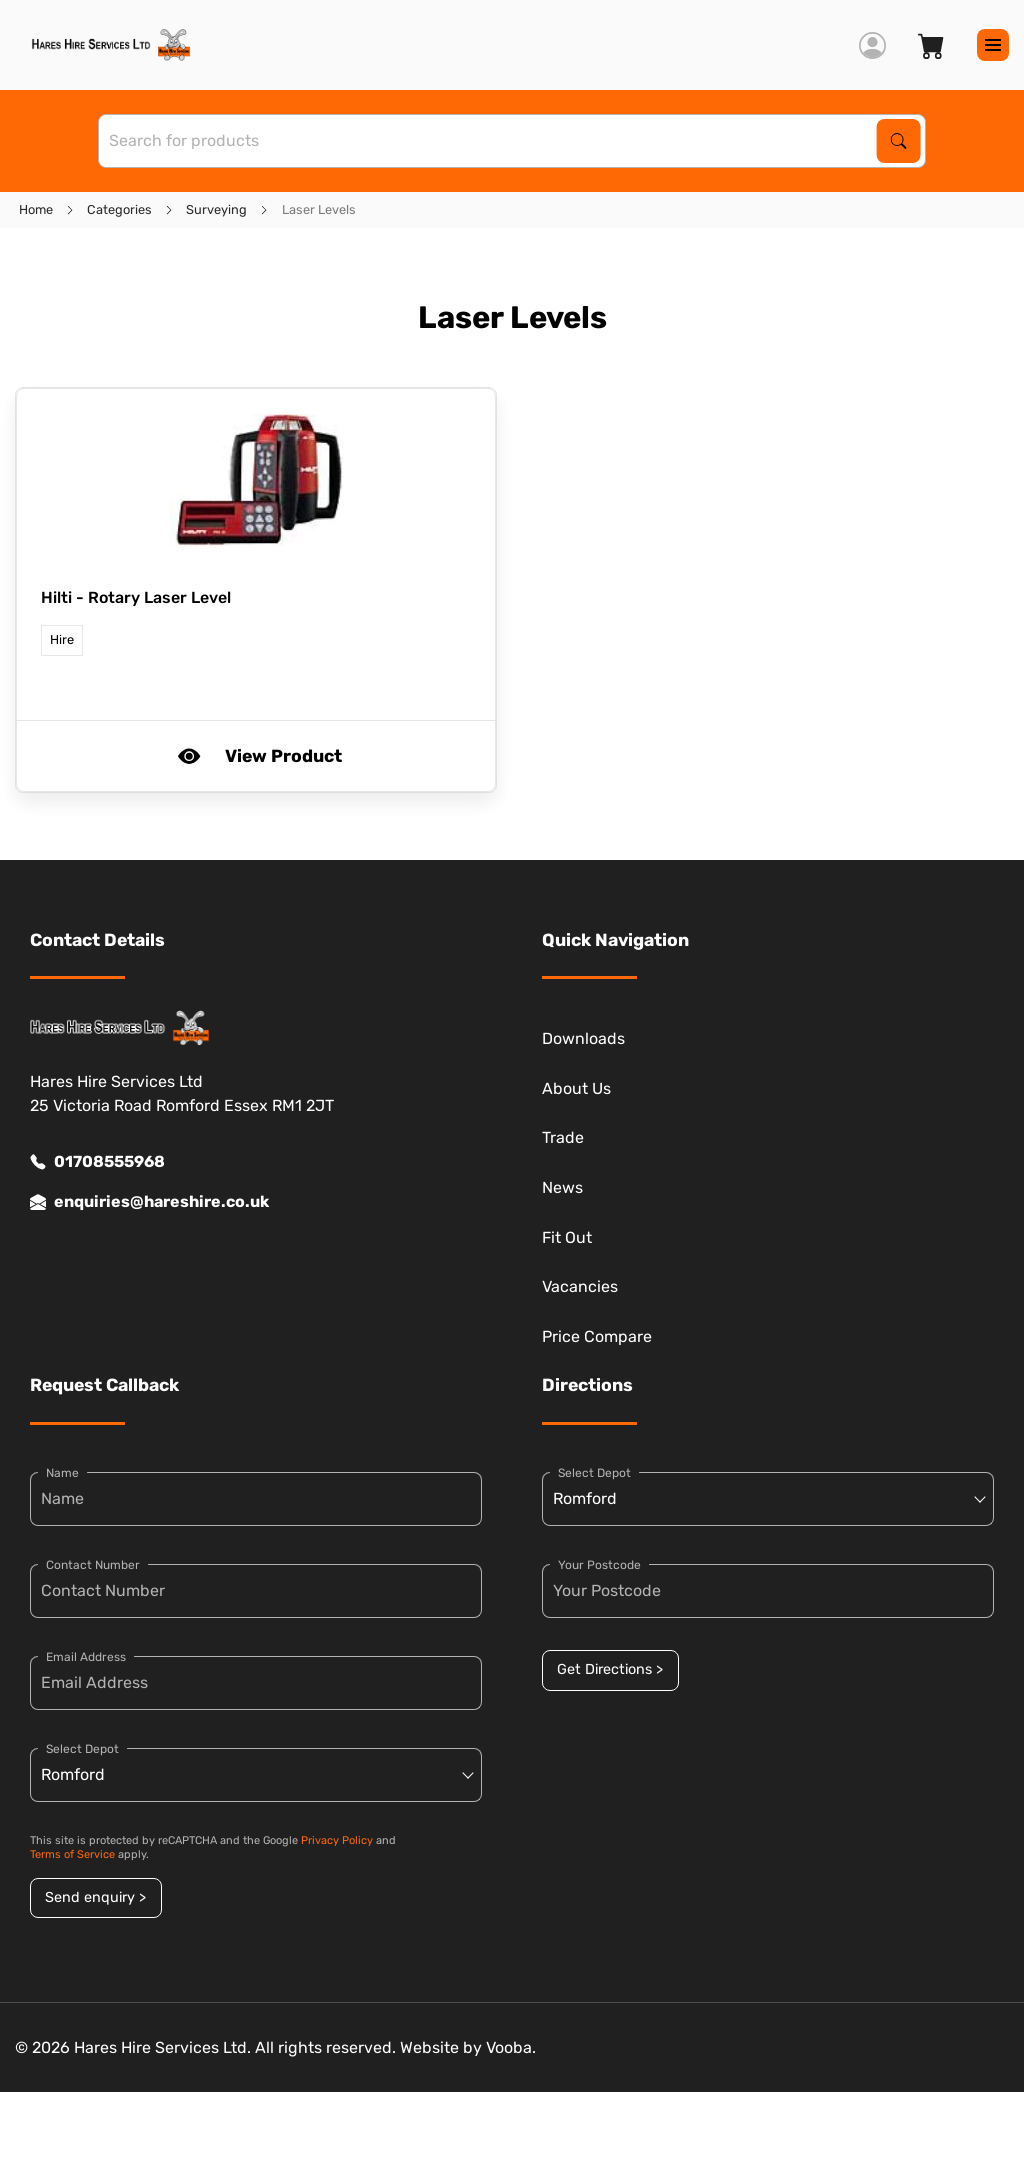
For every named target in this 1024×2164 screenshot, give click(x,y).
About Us (576, 1088)
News (562, 1187)
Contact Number (93, 1565)
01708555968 (97, 1162)
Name (62, 1473)
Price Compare (597, 1336)
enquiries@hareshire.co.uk (149, 1202)
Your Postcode (599, 1565)
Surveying (216, 209)
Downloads (583, 1038)
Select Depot (82, 1749)
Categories (119, 209)
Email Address (86, 1657)
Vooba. (511, 2047)
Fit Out (567, 1237)
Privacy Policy (337, 1840)
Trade (563, 1137)
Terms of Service (72, 1854)
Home (36, 209)
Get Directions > (610, 1669)
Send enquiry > (95, 1897)
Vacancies (580, 1286)
